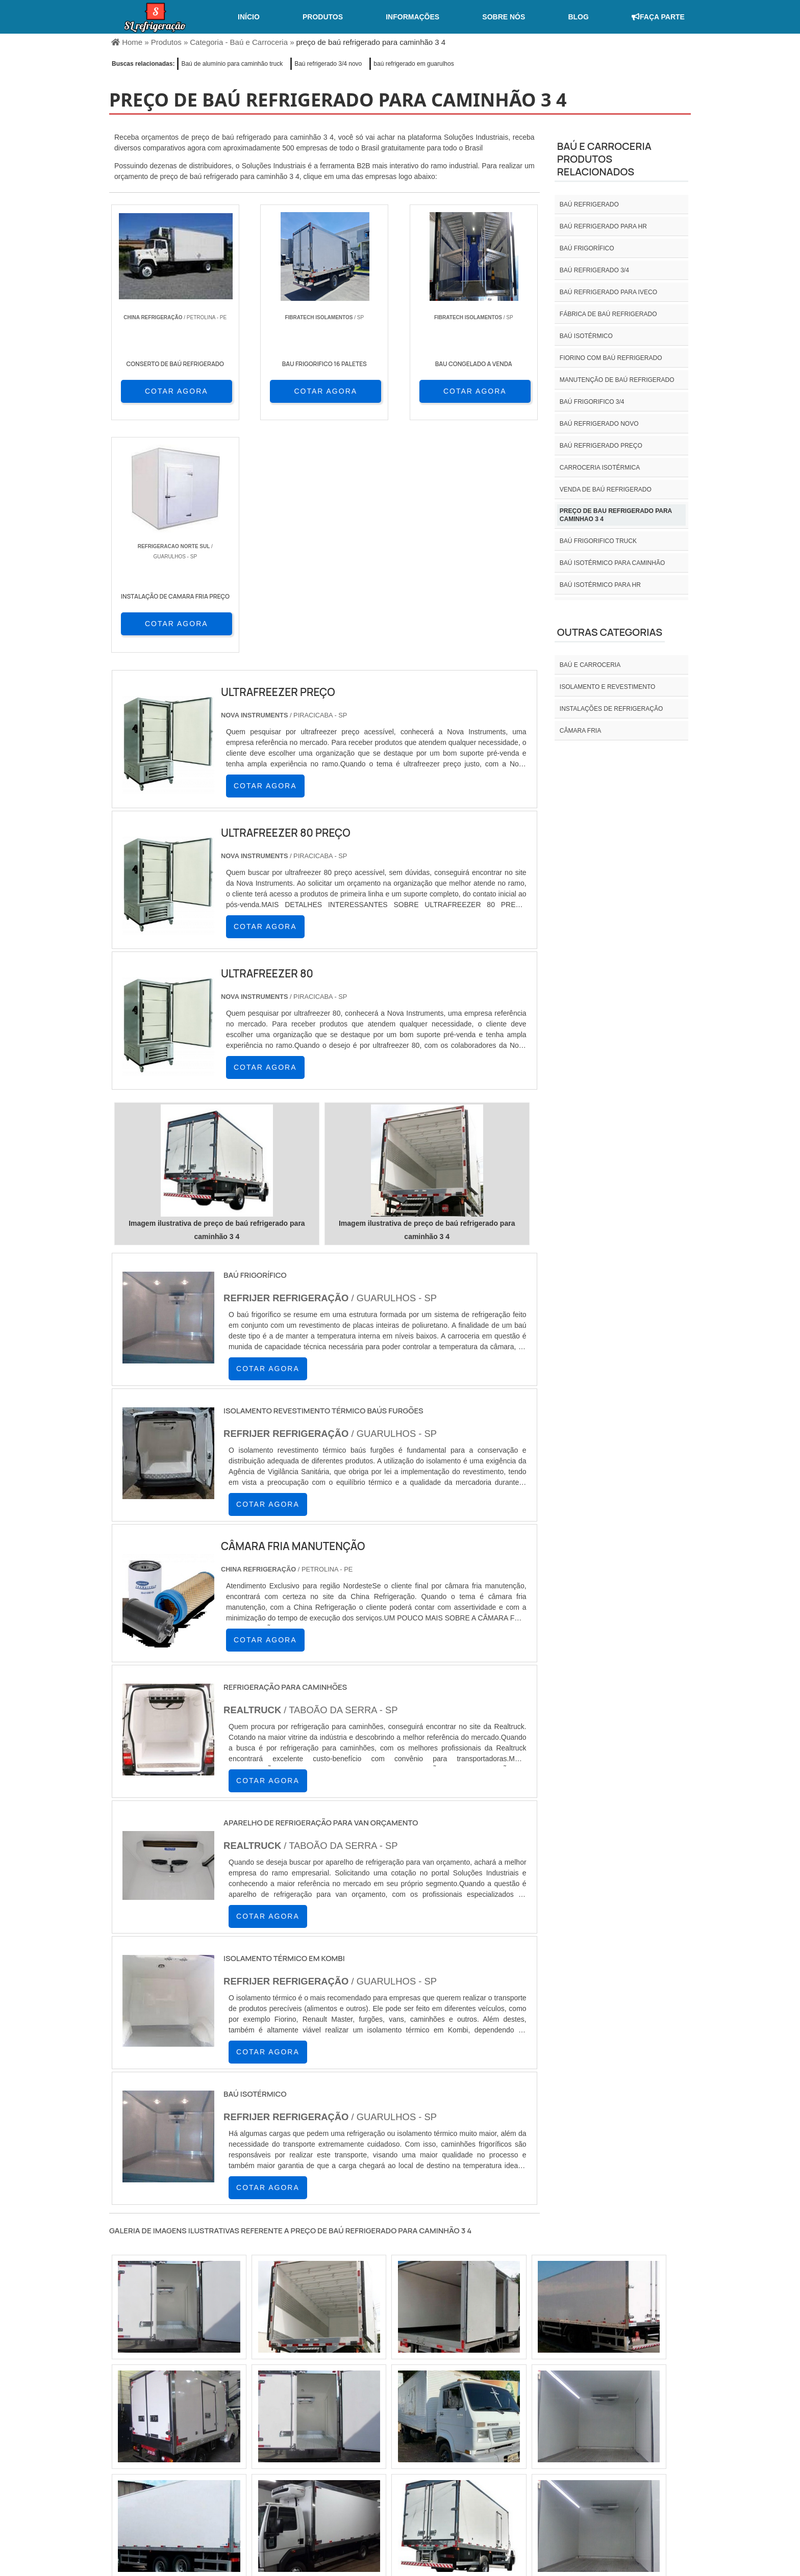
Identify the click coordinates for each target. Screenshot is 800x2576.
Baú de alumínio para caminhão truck (232, 63)
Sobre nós (503, 17)
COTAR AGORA (164, 391)
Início (249, 17)
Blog (578, 17)
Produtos (323, 17)
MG (186, 2422)
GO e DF (417, 2422)
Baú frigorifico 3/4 (592, 401)
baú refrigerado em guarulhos (413, 63)
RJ (162, 2422)
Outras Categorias (609, 632)
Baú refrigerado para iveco (608, 292)
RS (311, 2422)
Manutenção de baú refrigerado (617, 379)
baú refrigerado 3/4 (594, 270)
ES (212, 2422)
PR (261, 2422)
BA (360, 2422)
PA (476, 2422)
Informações (412, 17)
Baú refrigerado (589, 204)
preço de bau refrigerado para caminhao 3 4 (616, 515)
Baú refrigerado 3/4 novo (328, 63)
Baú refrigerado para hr (603, 226)
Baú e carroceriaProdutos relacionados (604, 158)
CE (385, 2422)
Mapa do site (658, 2490)
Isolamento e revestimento (608, 686)
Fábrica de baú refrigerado (608, 314)
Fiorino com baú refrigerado (611, 358)
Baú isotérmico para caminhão (612, 562)
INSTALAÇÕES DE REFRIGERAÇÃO (611, 708)
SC (286, 2422)
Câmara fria (580, 730)
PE (336, 2422)
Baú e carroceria (590, 664)
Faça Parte (658, 17)
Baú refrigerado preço (601, 445)
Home (495, 2490)
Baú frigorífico (587, 248)
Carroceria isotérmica (600, 467)
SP (237, 2422)
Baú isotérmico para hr (600, 584)
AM (451, 2422)
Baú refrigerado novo (599, 423)
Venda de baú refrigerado (606, 489)
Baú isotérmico (586, 336)
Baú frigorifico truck (598, 541)
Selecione (128, 2422)
